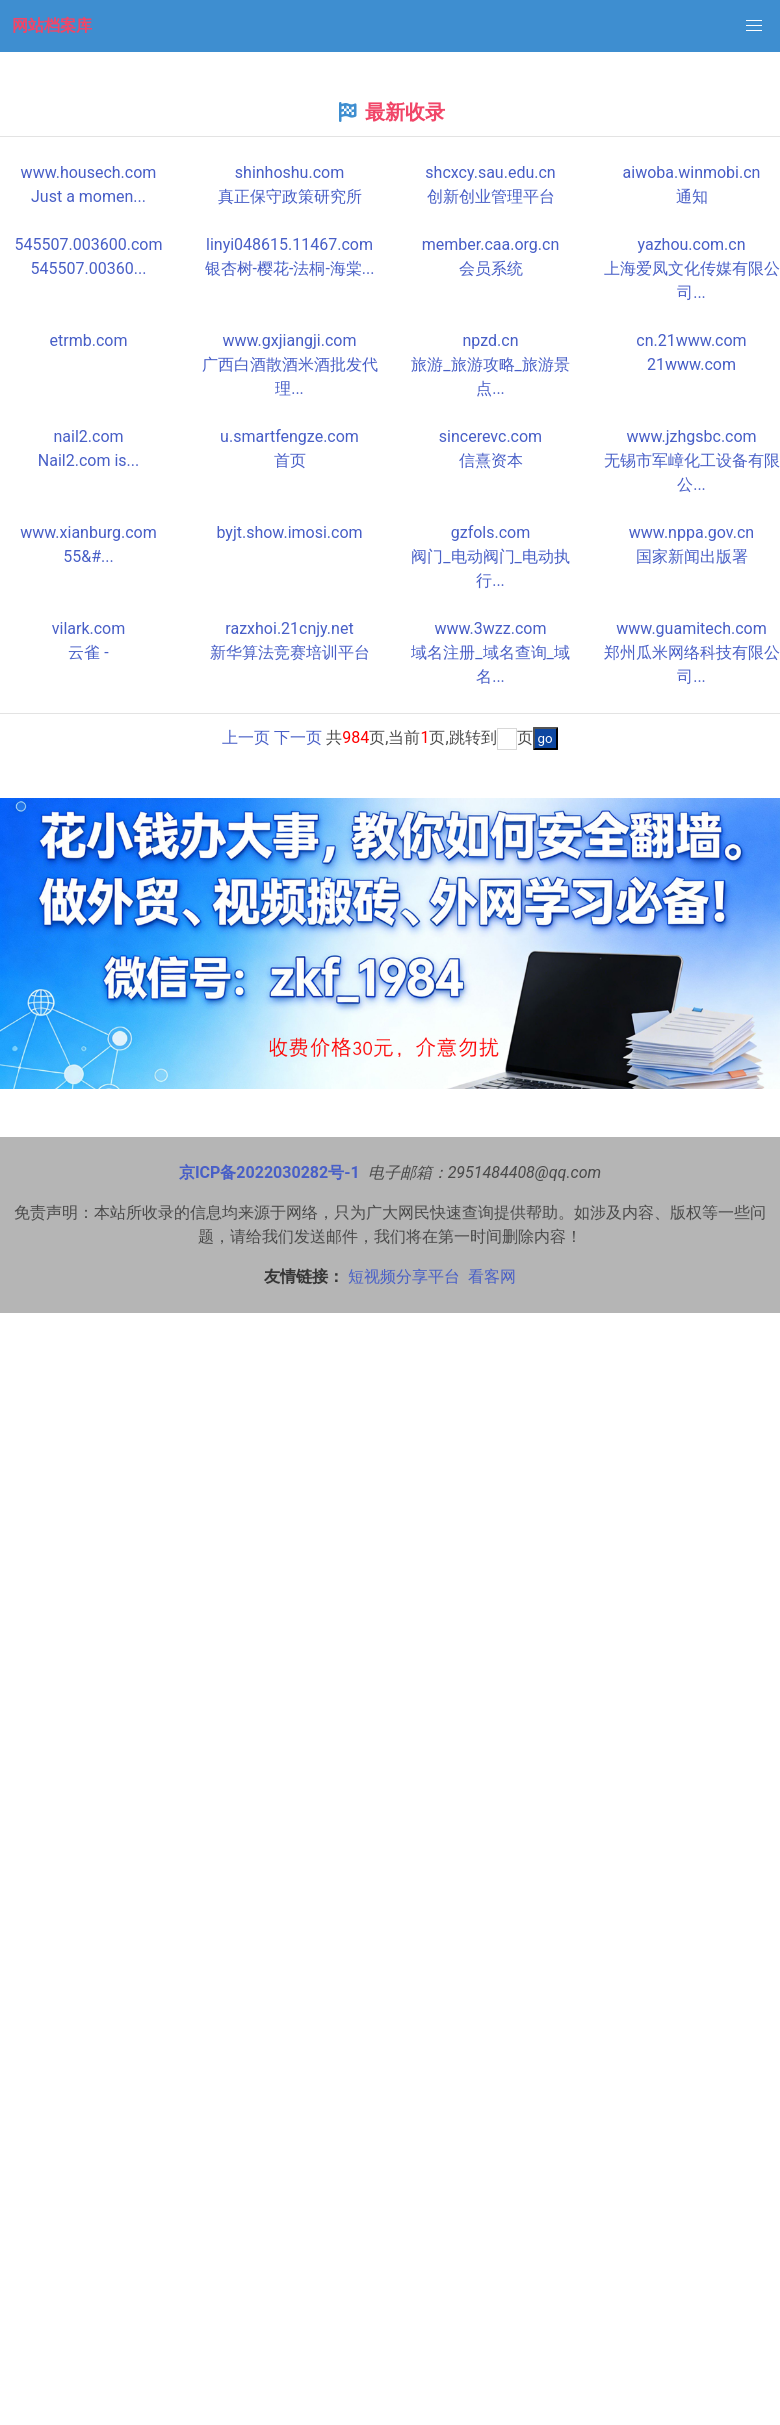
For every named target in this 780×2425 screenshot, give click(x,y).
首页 (290, 460)
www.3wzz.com (491, 628)
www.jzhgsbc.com (691, 436)
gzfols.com (491, 532)
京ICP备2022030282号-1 (269, 1172)
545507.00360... (89, 268)
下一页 (298, 737)
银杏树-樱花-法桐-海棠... (290, 268)
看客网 (492, 1276)
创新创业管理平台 (491, 196)
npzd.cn (491, 340)
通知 (692, 196)
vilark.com (89, 628)
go (545, 738)
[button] (754, 26)
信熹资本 (491, 460)
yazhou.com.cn (691, 244)
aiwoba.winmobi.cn (692, 172)
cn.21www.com (691, 340)
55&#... (88, 556)
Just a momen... (88, 196)
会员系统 (491, 268)
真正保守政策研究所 (290, 196)
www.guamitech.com (691, 628)
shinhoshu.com (289, 172)
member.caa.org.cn (491, 244)
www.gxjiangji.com (290, 340)
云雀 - (88, 652)
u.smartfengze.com (289, 436)
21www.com (691, 364)
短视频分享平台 (404, 1276)
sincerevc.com (490, 436)
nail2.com (88, 436)
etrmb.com (89, 340)
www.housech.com (89, 172)
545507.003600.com (89, 244)
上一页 (246, 737)
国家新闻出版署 (692, 556)
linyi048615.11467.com (289, 244)
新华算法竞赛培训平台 (290, 652)
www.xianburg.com (88, 532)
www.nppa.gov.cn (691, 532)
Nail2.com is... (88, 460)
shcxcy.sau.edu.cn (490, 172)
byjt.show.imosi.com (289, 532)
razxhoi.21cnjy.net (289, 628)
